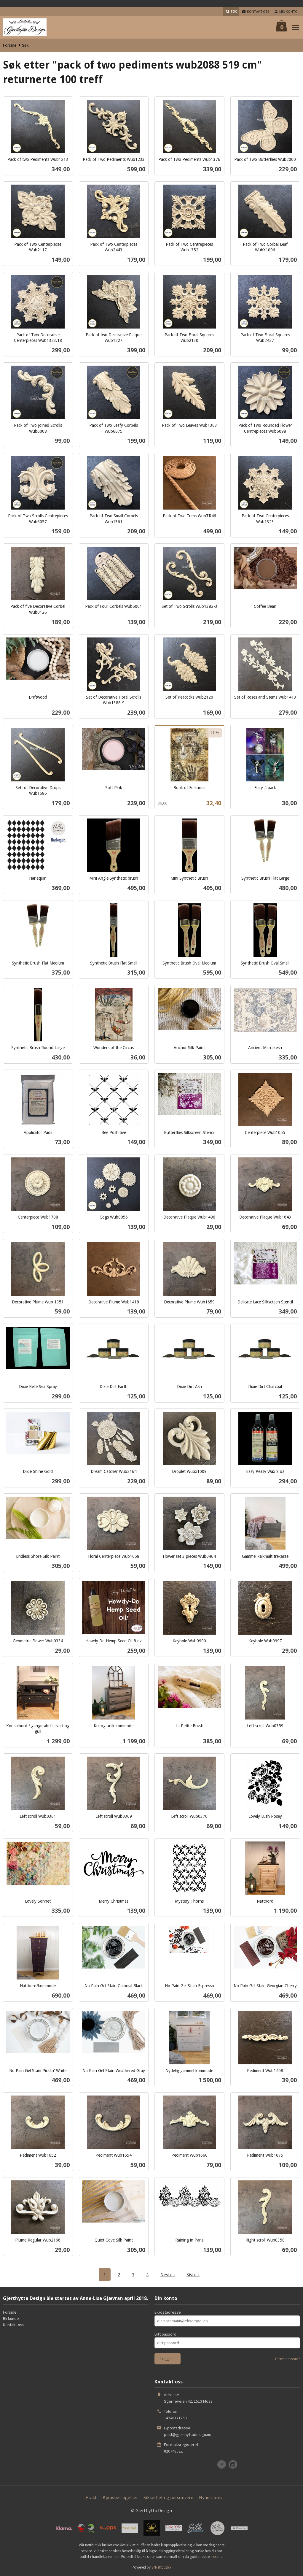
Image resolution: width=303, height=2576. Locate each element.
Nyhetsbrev (210, 2497)
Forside (10, 45)
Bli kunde (11, 2318)
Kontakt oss (13, 2324)
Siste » (193, 2274)
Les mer (217, 2556)
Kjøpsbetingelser (120, 2497)
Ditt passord (165, 2334)
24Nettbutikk (161, 2567)
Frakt (91, 2497)
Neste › (167, 2274)
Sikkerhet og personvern (168, 2497)
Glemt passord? (287, 2358)
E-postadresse (167, 2312)
